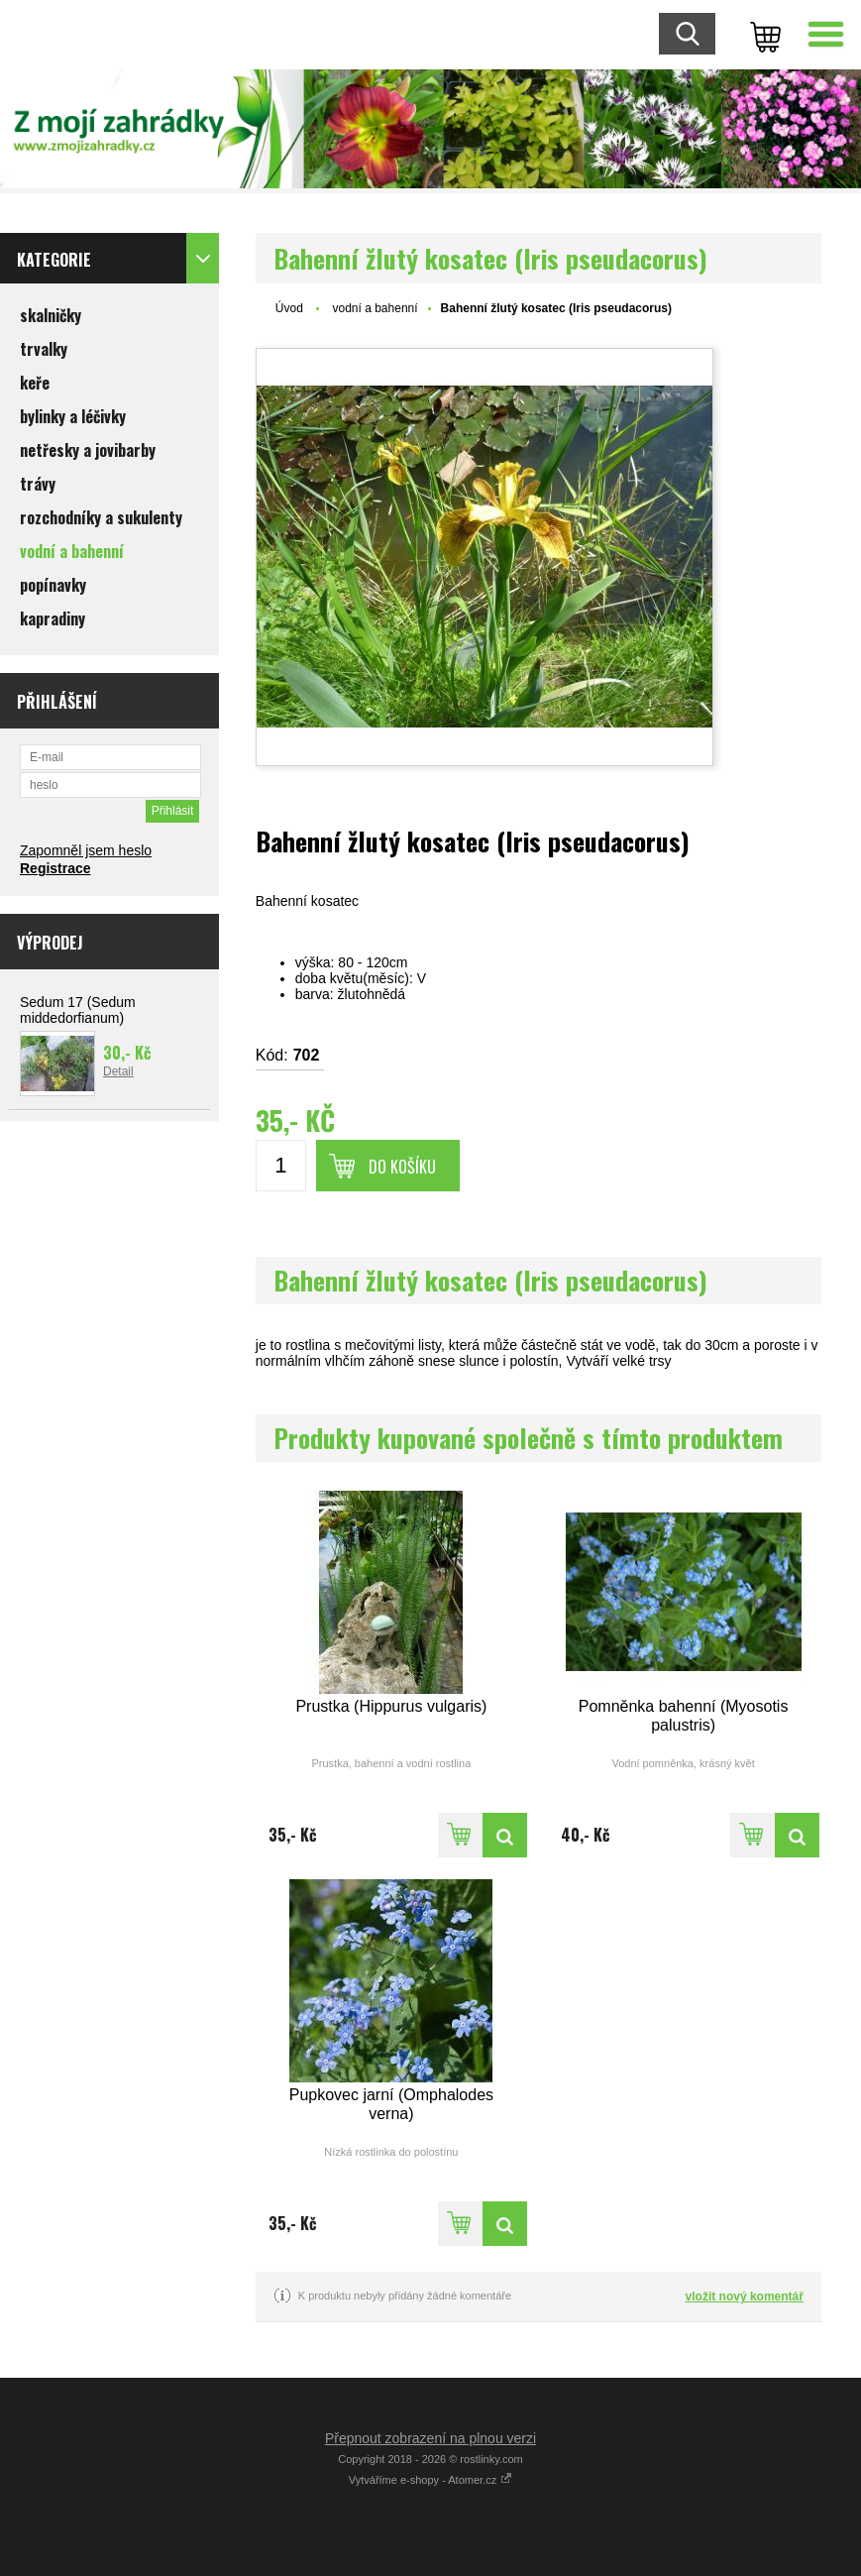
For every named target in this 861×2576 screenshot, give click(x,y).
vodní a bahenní (375, 308)
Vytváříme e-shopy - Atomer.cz (430, 2480)
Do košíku (402, 1166)
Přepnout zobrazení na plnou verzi (430, 2438)
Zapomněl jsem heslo (86, 850)
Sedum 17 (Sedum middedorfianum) (78, 1010)
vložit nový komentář (745, 2296)
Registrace (55, 868)
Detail (118, 1071)
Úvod (289, 308)
